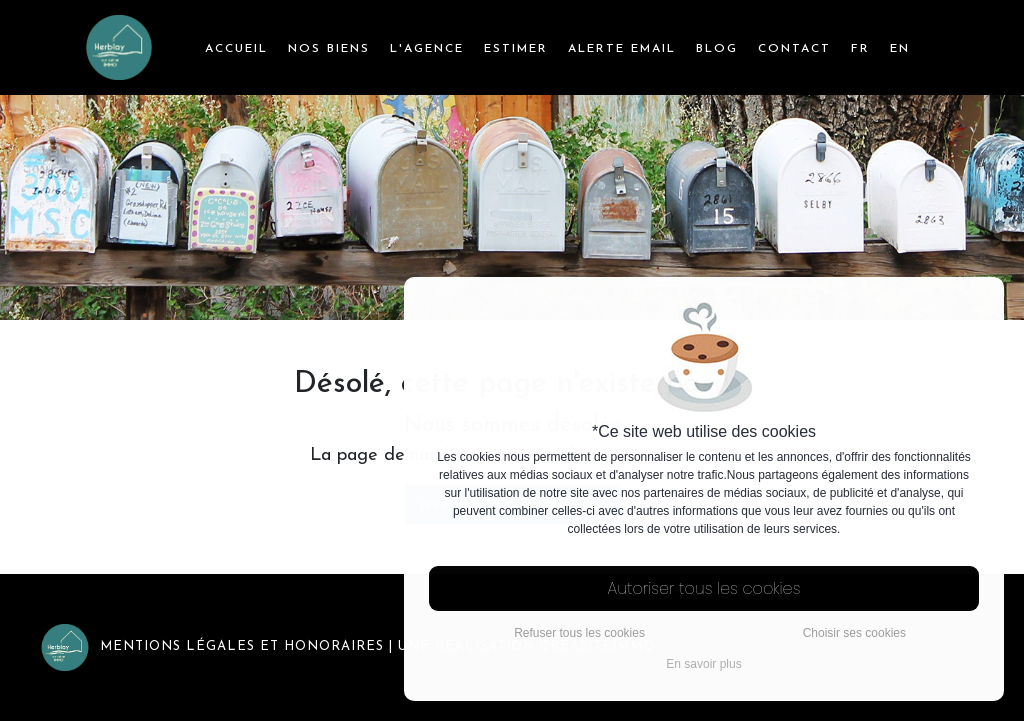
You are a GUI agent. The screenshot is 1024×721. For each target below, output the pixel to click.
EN (900, 49)
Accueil (236, 49)
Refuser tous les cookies (579, 633)
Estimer (516, 49)
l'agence (427, 49)
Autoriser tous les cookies (704, 588)
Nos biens (329, 49)
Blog (717, 49)
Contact (794, 49)
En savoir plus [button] (703, 664)
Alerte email (622, 49)
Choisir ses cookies (854, 633)
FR (860, 49)
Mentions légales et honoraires (212, 646)
